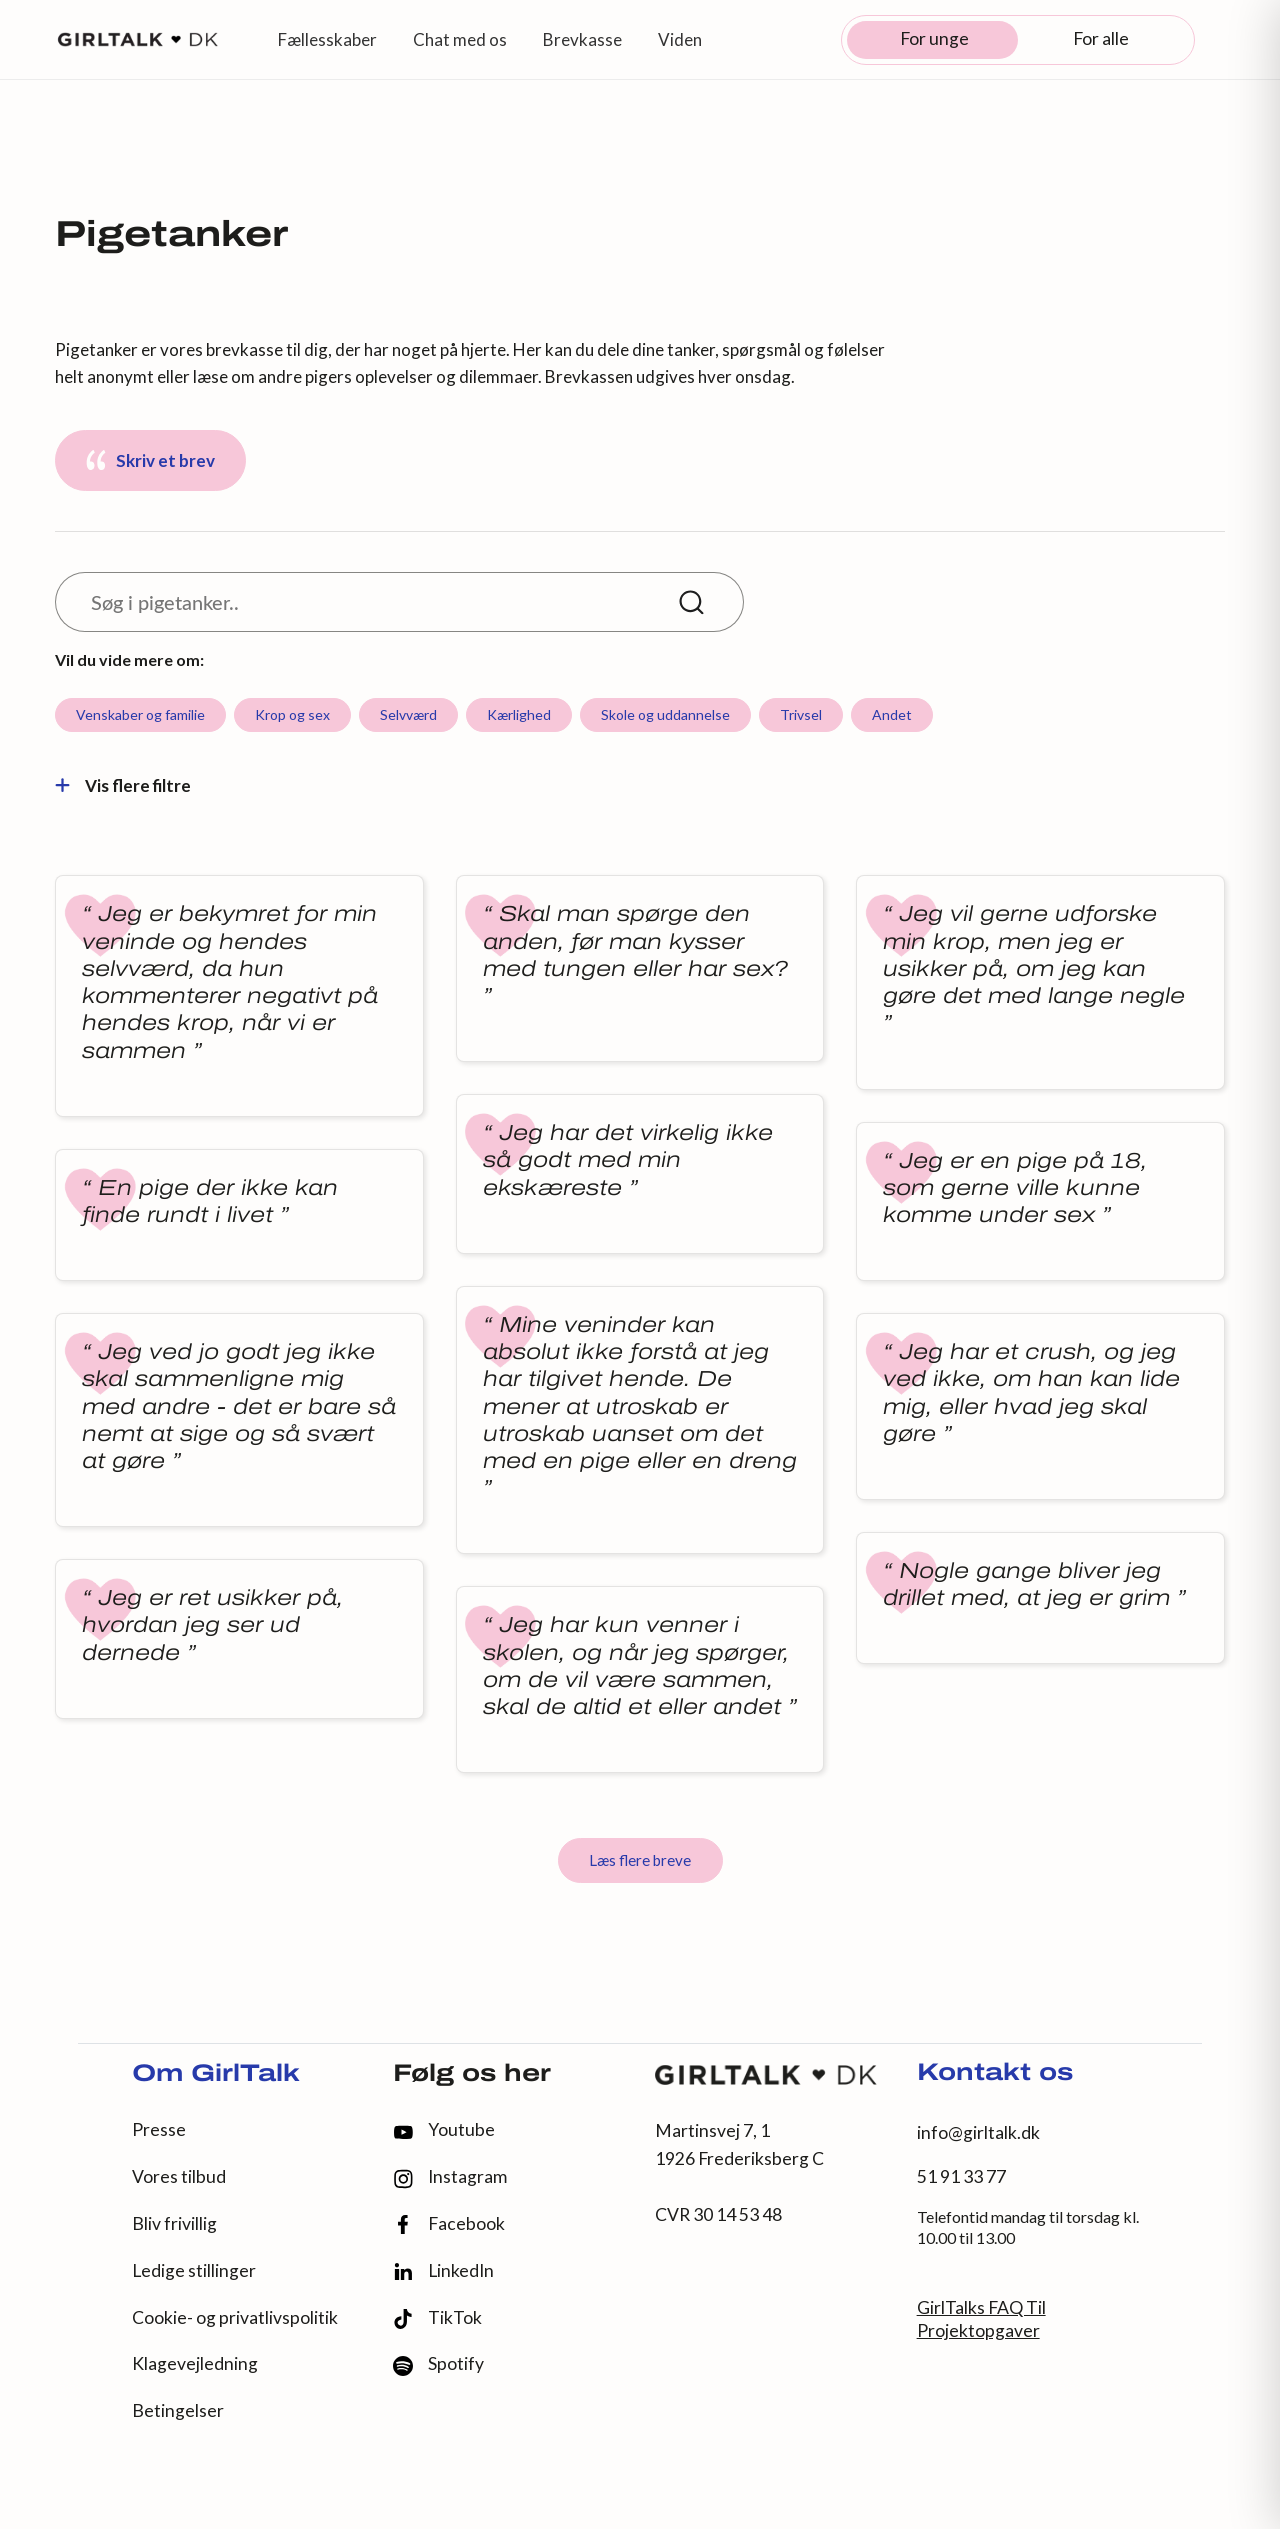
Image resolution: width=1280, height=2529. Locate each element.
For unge (934, 38)
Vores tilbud (179, 2176)
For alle (1101, 38)
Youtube (444, 2129)
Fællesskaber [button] (327, 39)
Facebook (449, 2224)
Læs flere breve (640, 1860)
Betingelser (178, 2410)
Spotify (438, 2364)
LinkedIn (443, 2271)
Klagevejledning (195, 2363)
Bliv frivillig (174, 2223)
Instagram (450, 2177)
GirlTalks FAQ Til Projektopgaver (981, 2319)
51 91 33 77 (961, 2176)
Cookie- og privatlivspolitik (235, 2317)
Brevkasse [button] (582, 39)
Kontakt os (995, 2074)
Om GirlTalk (216, 2075)
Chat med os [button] (460, 39)
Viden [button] (680, 39)
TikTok (437, 2318)
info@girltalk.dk (978, 2132)
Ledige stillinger (194, 2270)
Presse (159, 2129)
